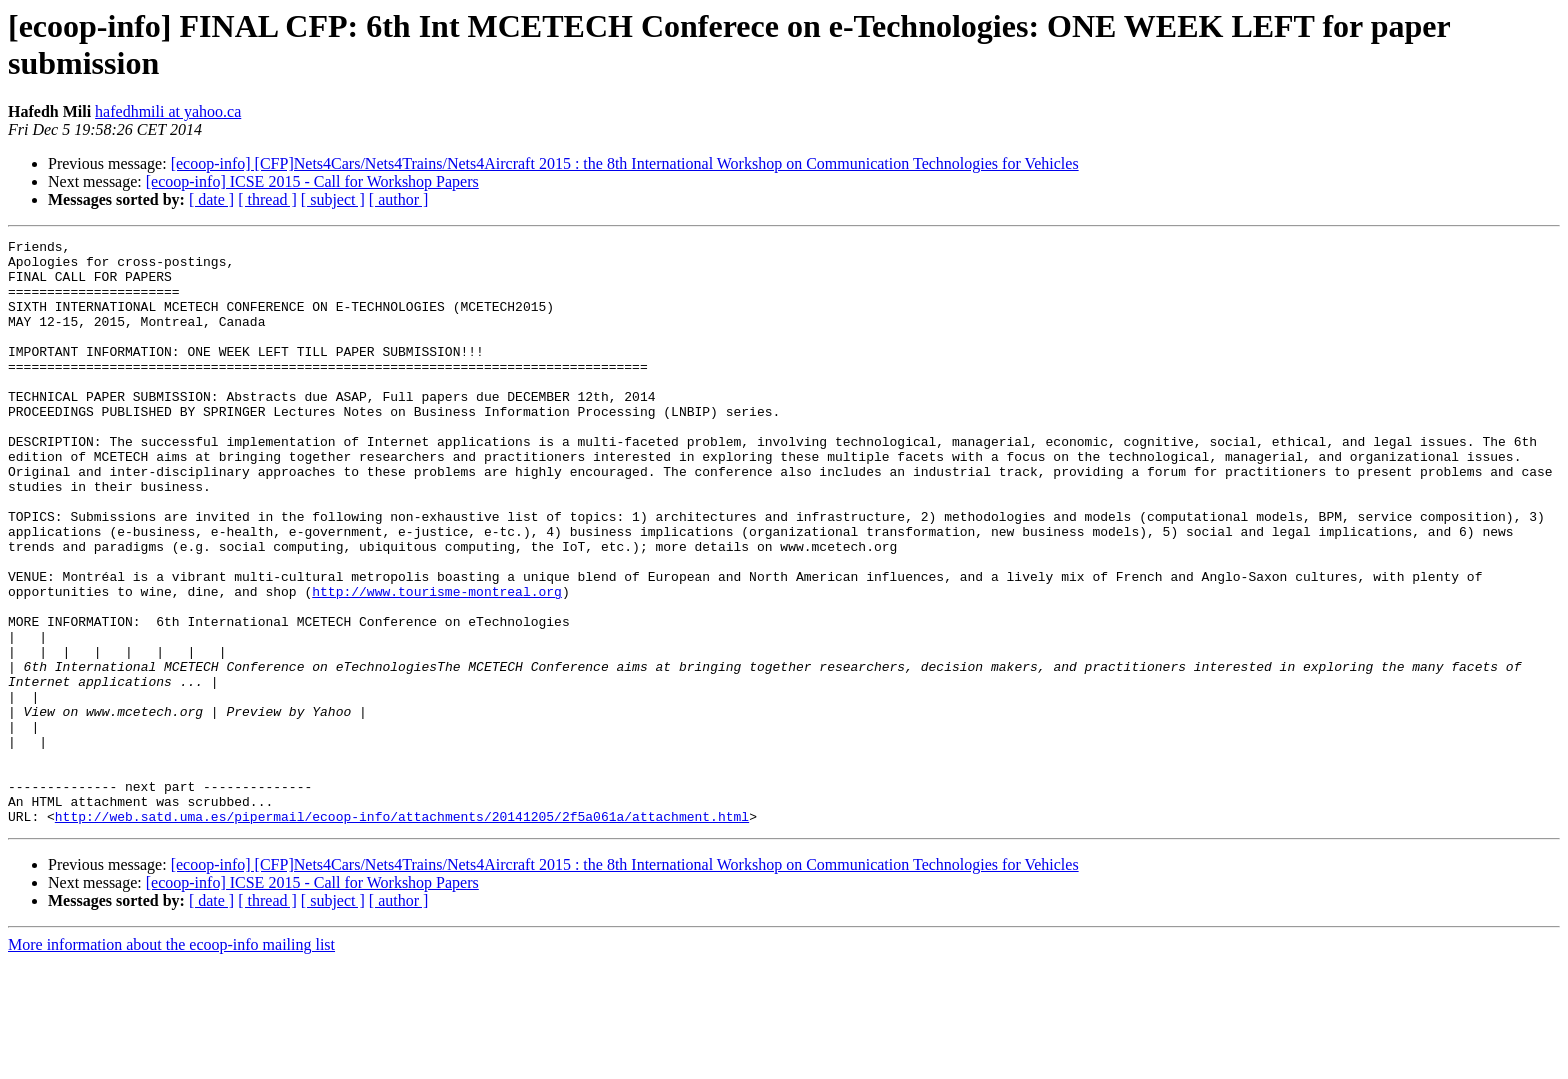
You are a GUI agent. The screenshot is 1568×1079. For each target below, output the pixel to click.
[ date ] (211, 199)
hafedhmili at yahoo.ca (168, 111)
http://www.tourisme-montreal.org (437, 663)
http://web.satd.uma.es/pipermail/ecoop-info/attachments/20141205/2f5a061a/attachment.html (402, 933)
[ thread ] (267, 199)
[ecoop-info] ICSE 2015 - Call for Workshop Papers (312, 181)
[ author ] (399, 199)
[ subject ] (333, 199)
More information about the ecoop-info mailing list (171, 1061)
